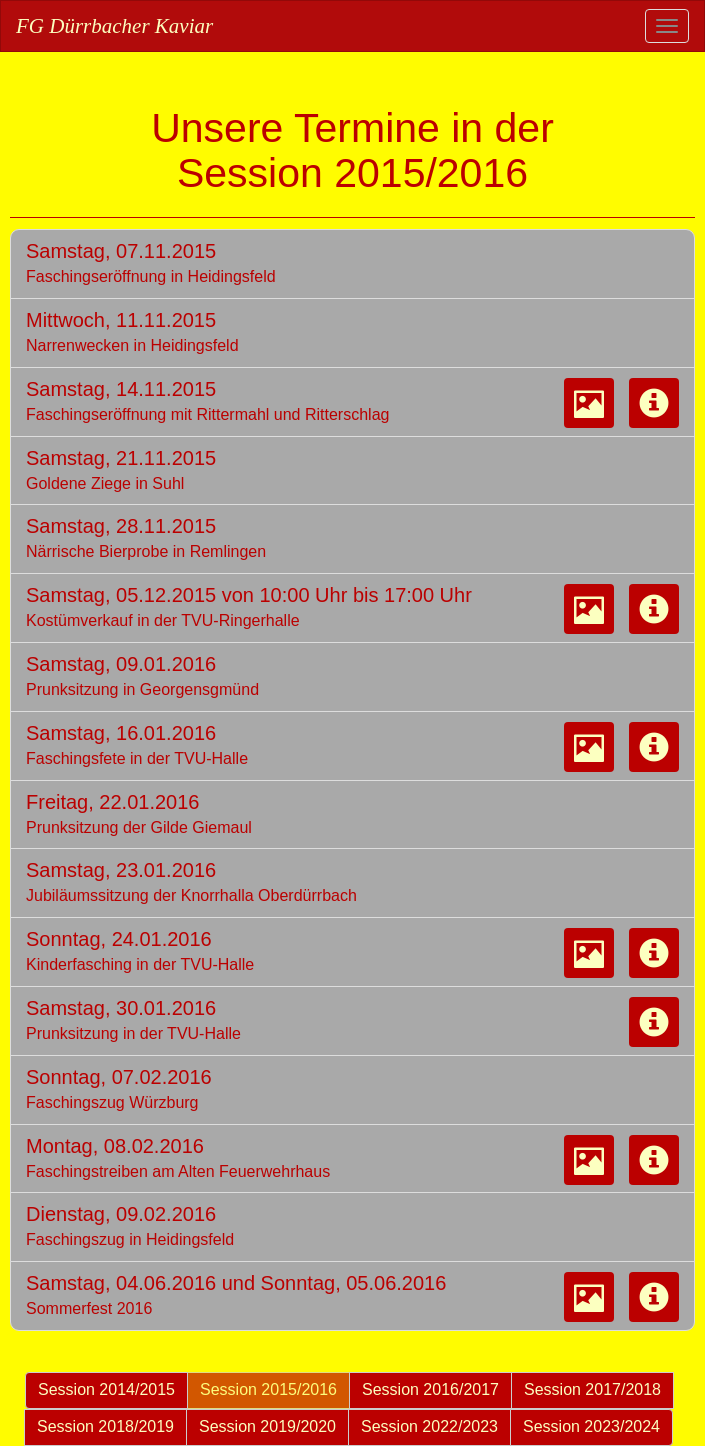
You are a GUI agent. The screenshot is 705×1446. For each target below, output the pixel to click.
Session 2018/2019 (105, 1426)
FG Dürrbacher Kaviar (114, 26)
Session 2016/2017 (430, 1389)
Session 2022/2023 (429, 1426)
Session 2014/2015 (106, 1389)
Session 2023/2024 (591, 1426)
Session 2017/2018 (592, 1389)
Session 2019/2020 (267, 1426)
